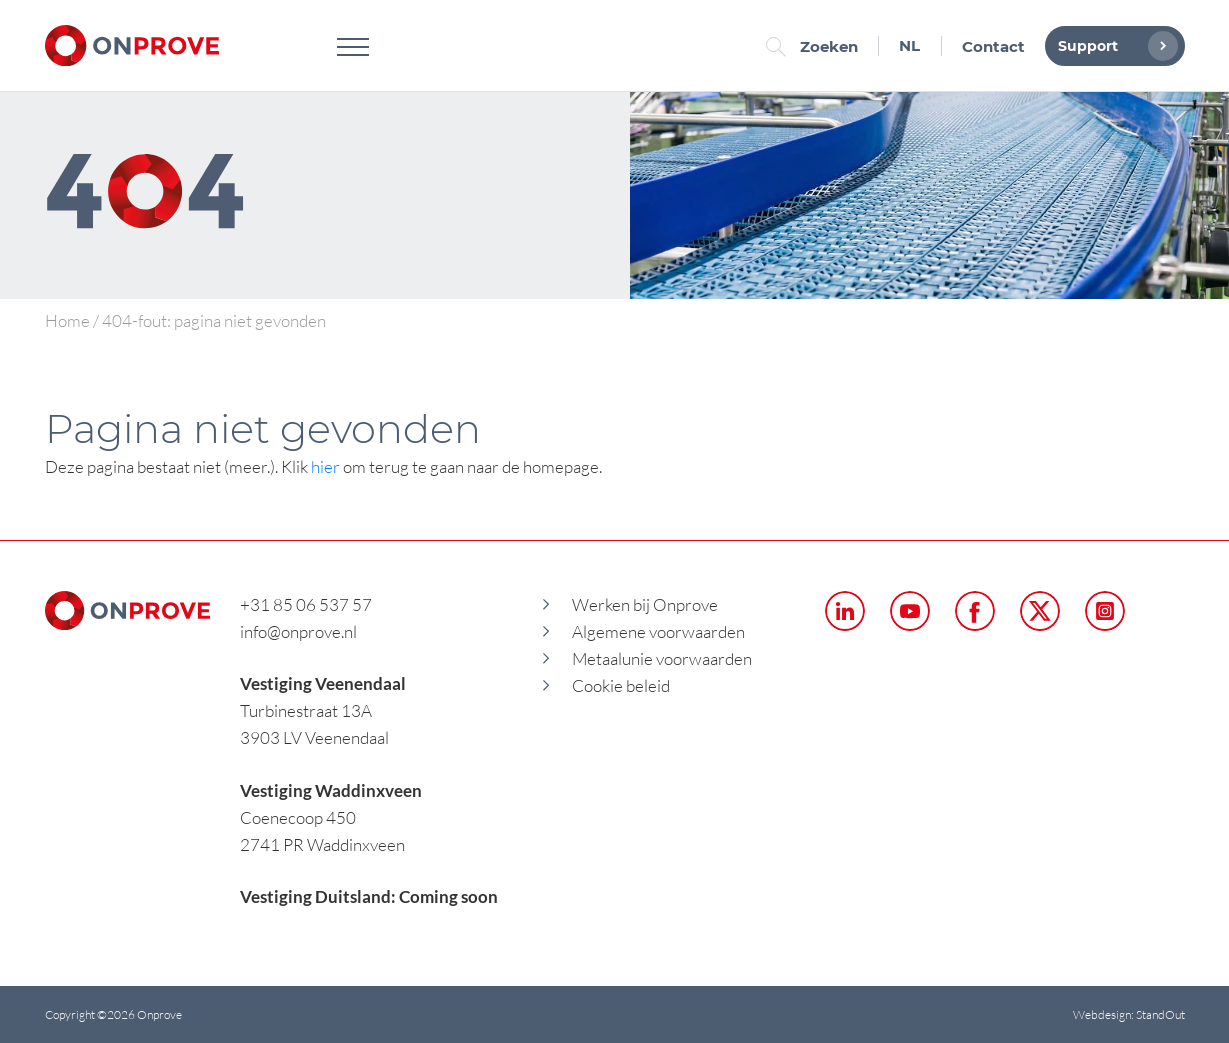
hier (325, 466)
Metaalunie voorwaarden (662, 658)
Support (1113, 46)
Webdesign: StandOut (1129, 1014)
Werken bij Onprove (645, 604)
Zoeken (817, 46)
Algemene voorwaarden (658, 631)
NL (909, 45)
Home (67, 320)
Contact (993, 46)
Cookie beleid (621, 685)
